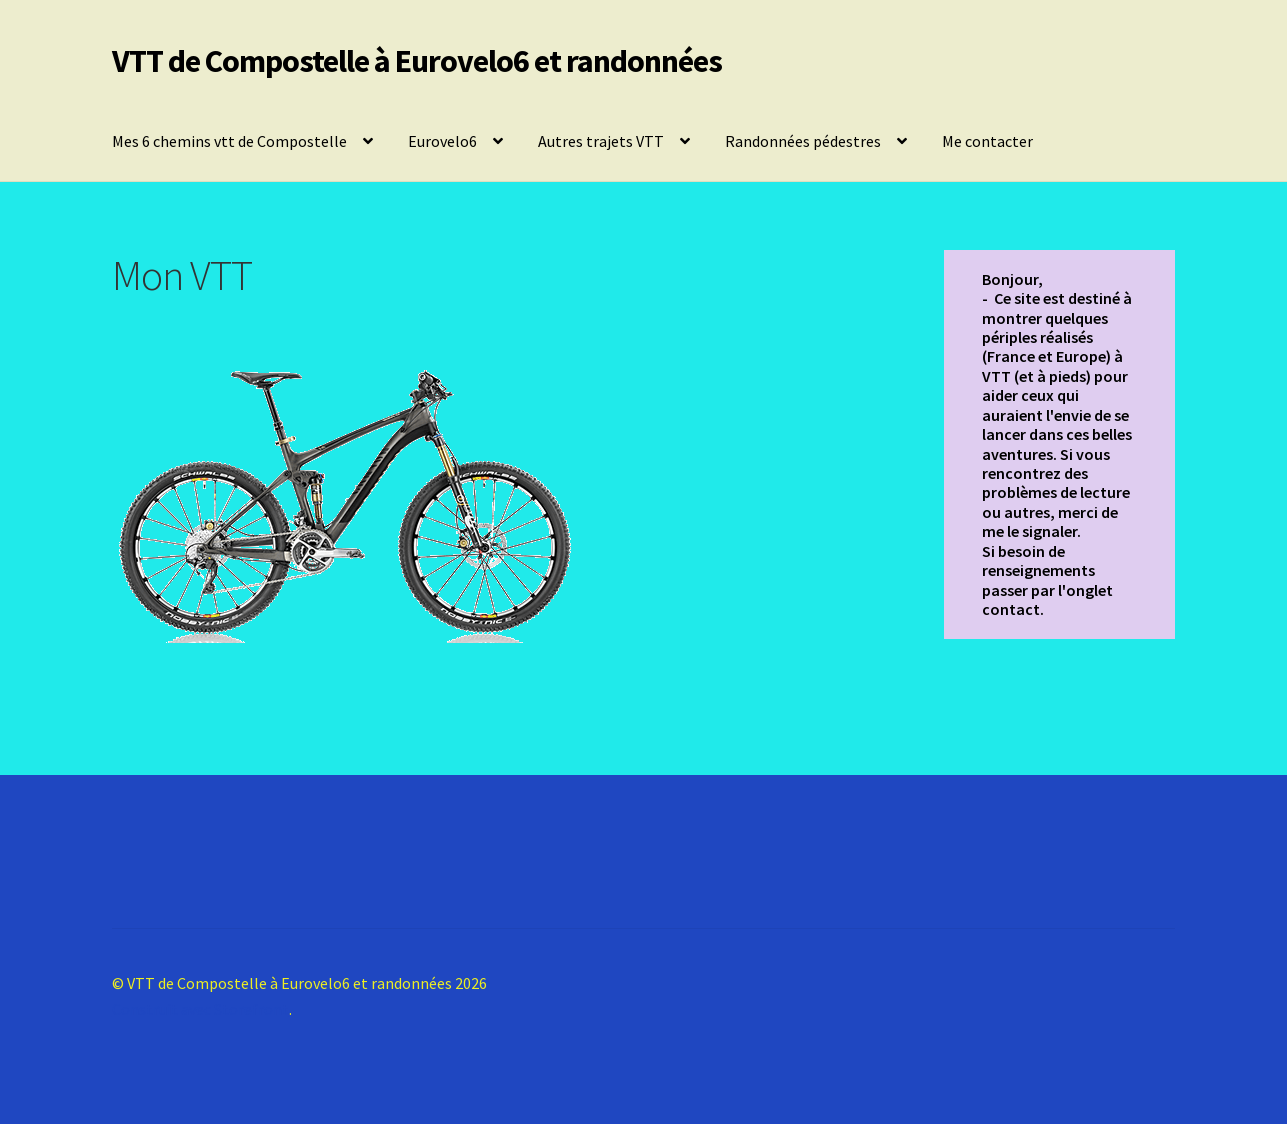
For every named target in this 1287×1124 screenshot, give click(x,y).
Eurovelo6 (442, 141)
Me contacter (987, 141)
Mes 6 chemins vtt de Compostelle (229, 141)
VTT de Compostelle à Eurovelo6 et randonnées (417, 61)
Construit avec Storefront (200, 1009)
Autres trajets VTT (601, 141)
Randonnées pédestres (803, 141)
